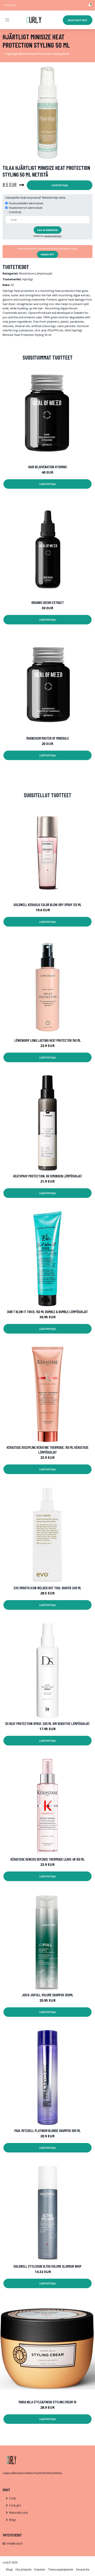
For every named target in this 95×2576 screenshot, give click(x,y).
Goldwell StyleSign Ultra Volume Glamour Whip (47, 2266)
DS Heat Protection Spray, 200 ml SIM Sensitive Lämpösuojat (47, 1723)
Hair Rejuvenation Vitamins (47, 467)
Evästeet (39, 2569)
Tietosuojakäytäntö (60, 2569)
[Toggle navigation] (7, 20)
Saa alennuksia (47, 230)
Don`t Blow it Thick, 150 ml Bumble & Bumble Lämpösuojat (47, 1311)
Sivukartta (82, 2569)
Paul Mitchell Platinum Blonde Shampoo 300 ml (47, 2130)
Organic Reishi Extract (47, 602)
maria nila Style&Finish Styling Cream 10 (47, 2402)
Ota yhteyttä (23, 2569)
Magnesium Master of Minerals (47, 738)
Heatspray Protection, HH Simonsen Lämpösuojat (47, 1176)
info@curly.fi (10, 5)
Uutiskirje (15, 212)
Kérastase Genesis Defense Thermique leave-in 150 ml (47, 1859)
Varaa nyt (48, 254)
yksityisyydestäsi (52, 235)
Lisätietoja (60, 185)
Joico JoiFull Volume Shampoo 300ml (47, 1995)
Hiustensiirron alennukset (26, 208)
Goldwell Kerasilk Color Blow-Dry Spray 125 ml (47, 904)
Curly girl (15, 2505)
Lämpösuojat (43, 273)
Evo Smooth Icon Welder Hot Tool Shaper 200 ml (47, 1588)
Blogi (12, 2520)
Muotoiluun (26, 273)
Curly (12, 2498)
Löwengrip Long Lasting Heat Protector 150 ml (47, 1040)
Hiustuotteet (77, 20)
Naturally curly (18, 2512)
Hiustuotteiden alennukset (26, 203)
